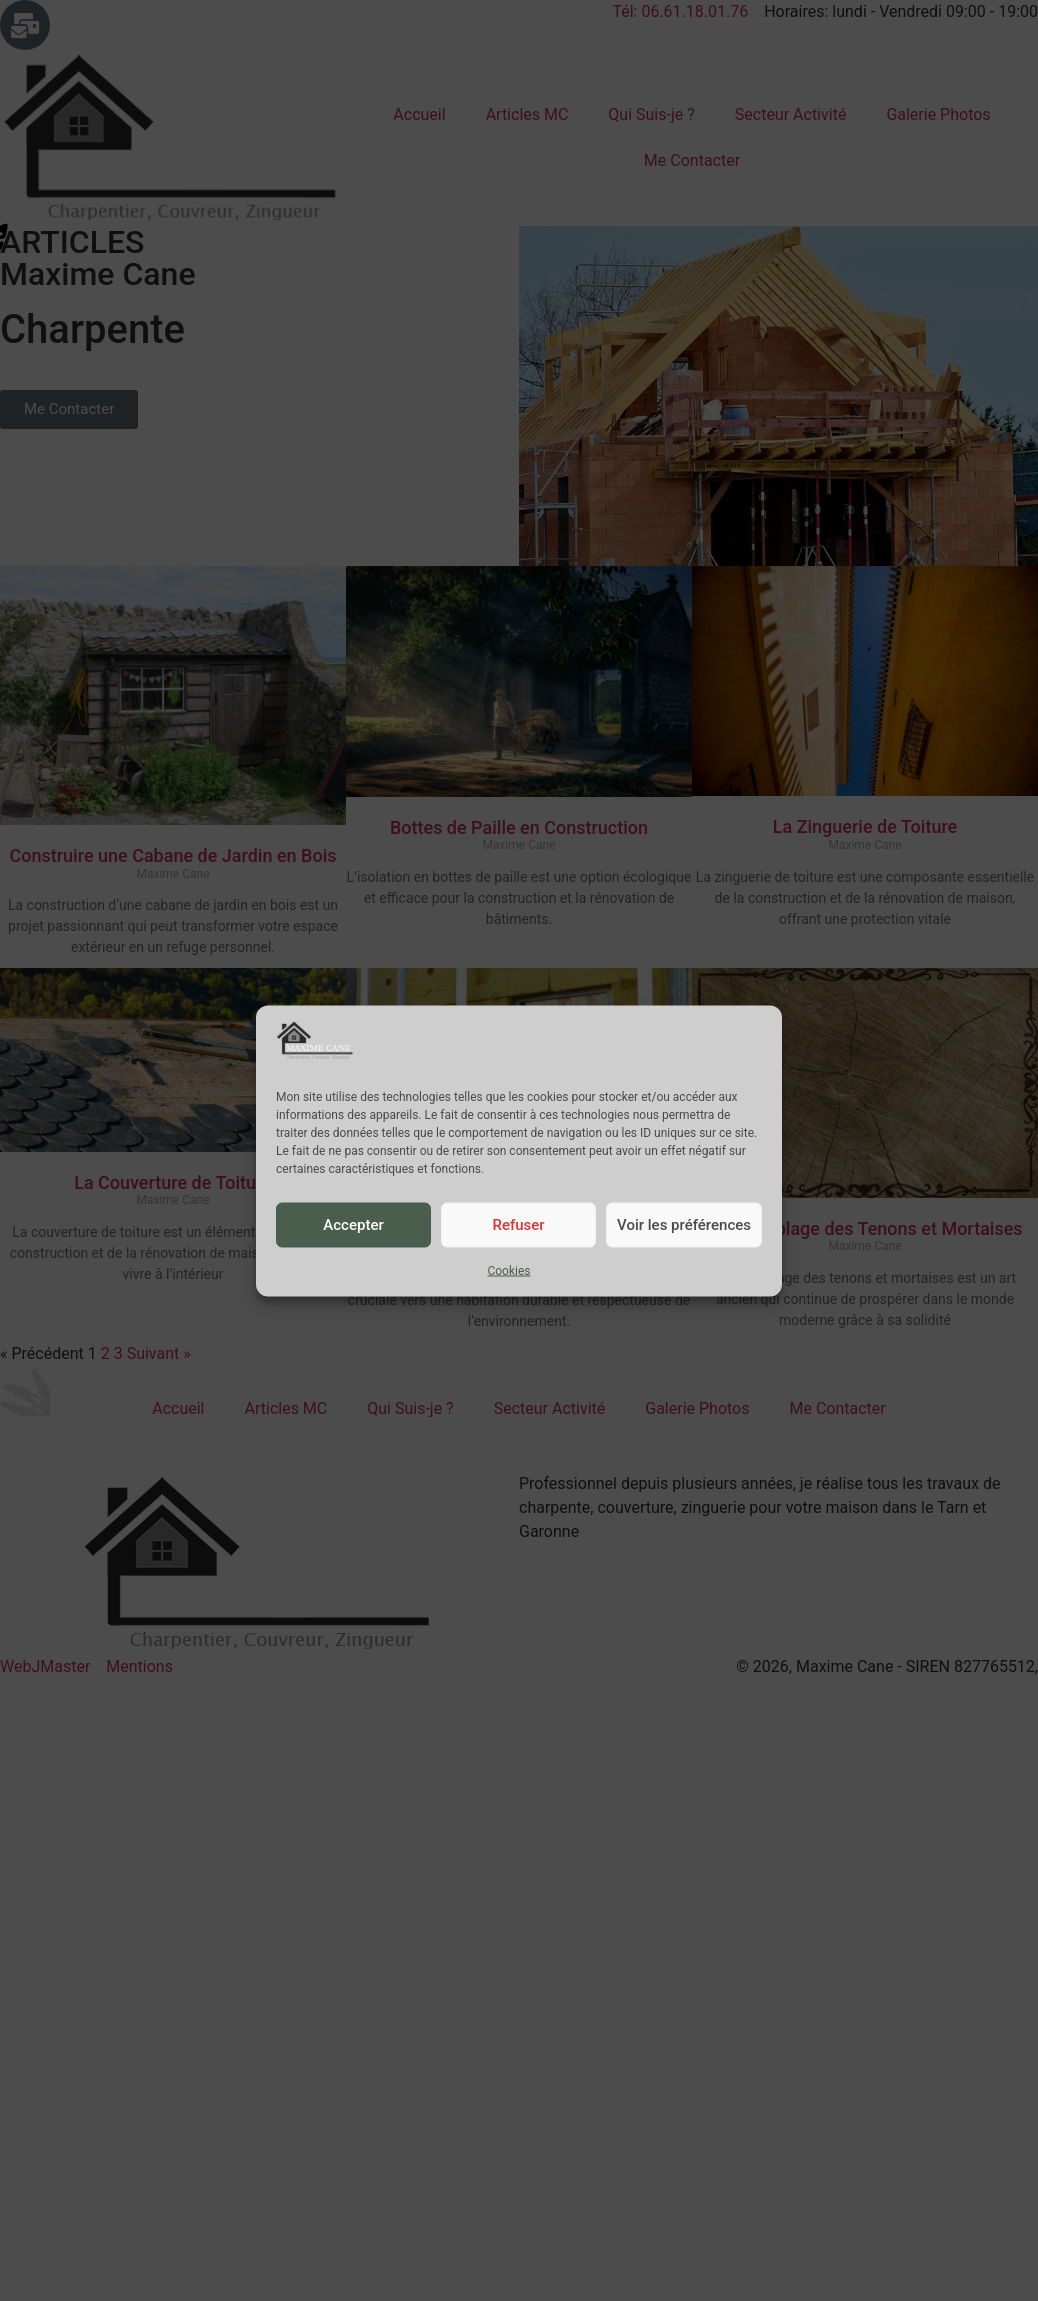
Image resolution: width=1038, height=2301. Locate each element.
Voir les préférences (684, 1225)
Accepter (353, 1225)
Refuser (518, 1225)
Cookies (508, 1270)
